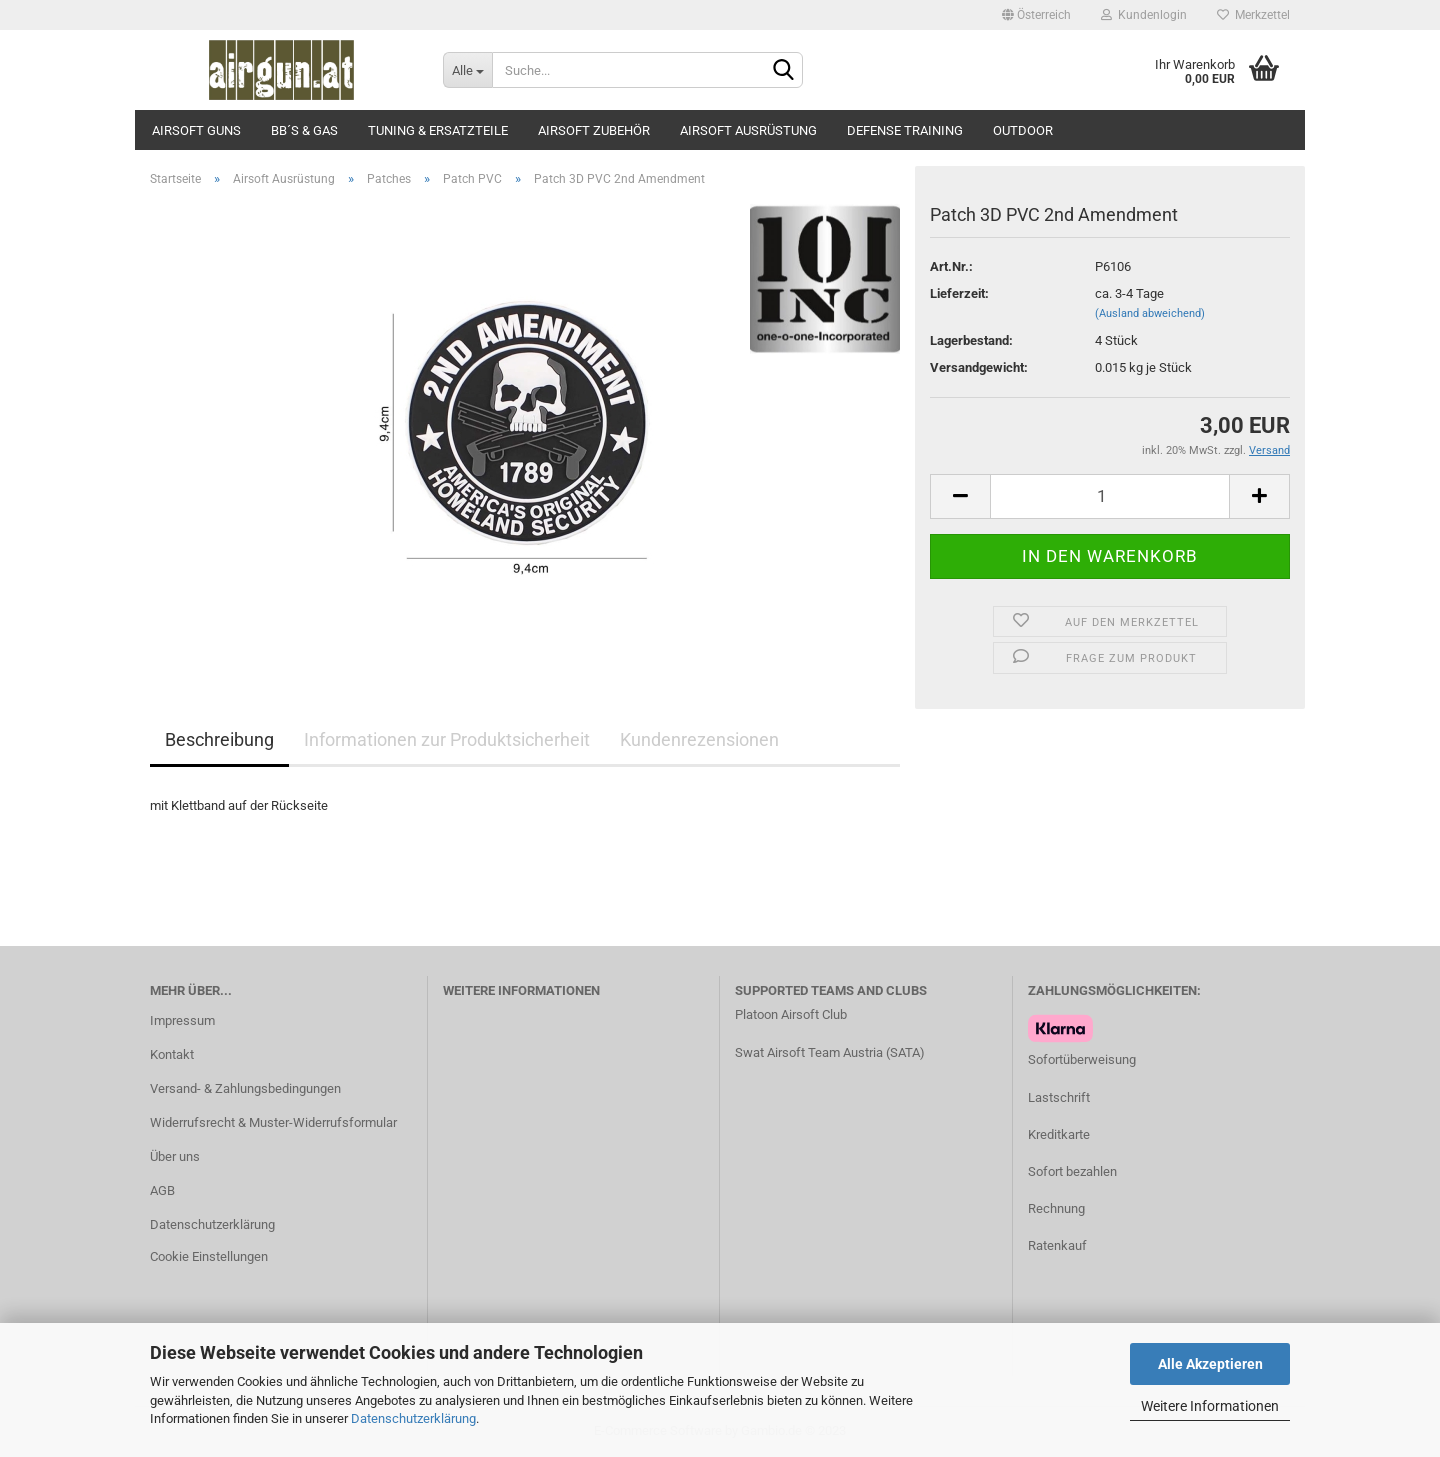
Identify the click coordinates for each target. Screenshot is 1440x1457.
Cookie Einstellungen (209, 1256)
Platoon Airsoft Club (791, 1014)
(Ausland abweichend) (1150, 313)
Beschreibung (219, 739)
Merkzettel (1253, 15)
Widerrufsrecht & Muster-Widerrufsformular (273, 1122)
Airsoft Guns (196, 130)
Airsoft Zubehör (594, 130)
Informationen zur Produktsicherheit (447, 739)
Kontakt (172, 1054)
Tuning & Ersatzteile (438, 130)
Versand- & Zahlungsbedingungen (245, 1088)
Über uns (175, 1156)
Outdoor (1023, 130)
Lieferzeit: (959, 293)
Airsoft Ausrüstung (748, 130)
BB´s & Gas (304, 130)
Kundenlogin (1144, 15)
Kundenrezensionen (699, 739)
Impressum (182, 1020)
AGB (162, 1190)
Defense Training (905, 130)
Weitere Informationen (1210, 1406)
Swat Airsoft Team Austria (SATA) (830, 1052)
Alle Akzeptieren (1210, 1364)
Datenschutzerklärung (413, 1418)
